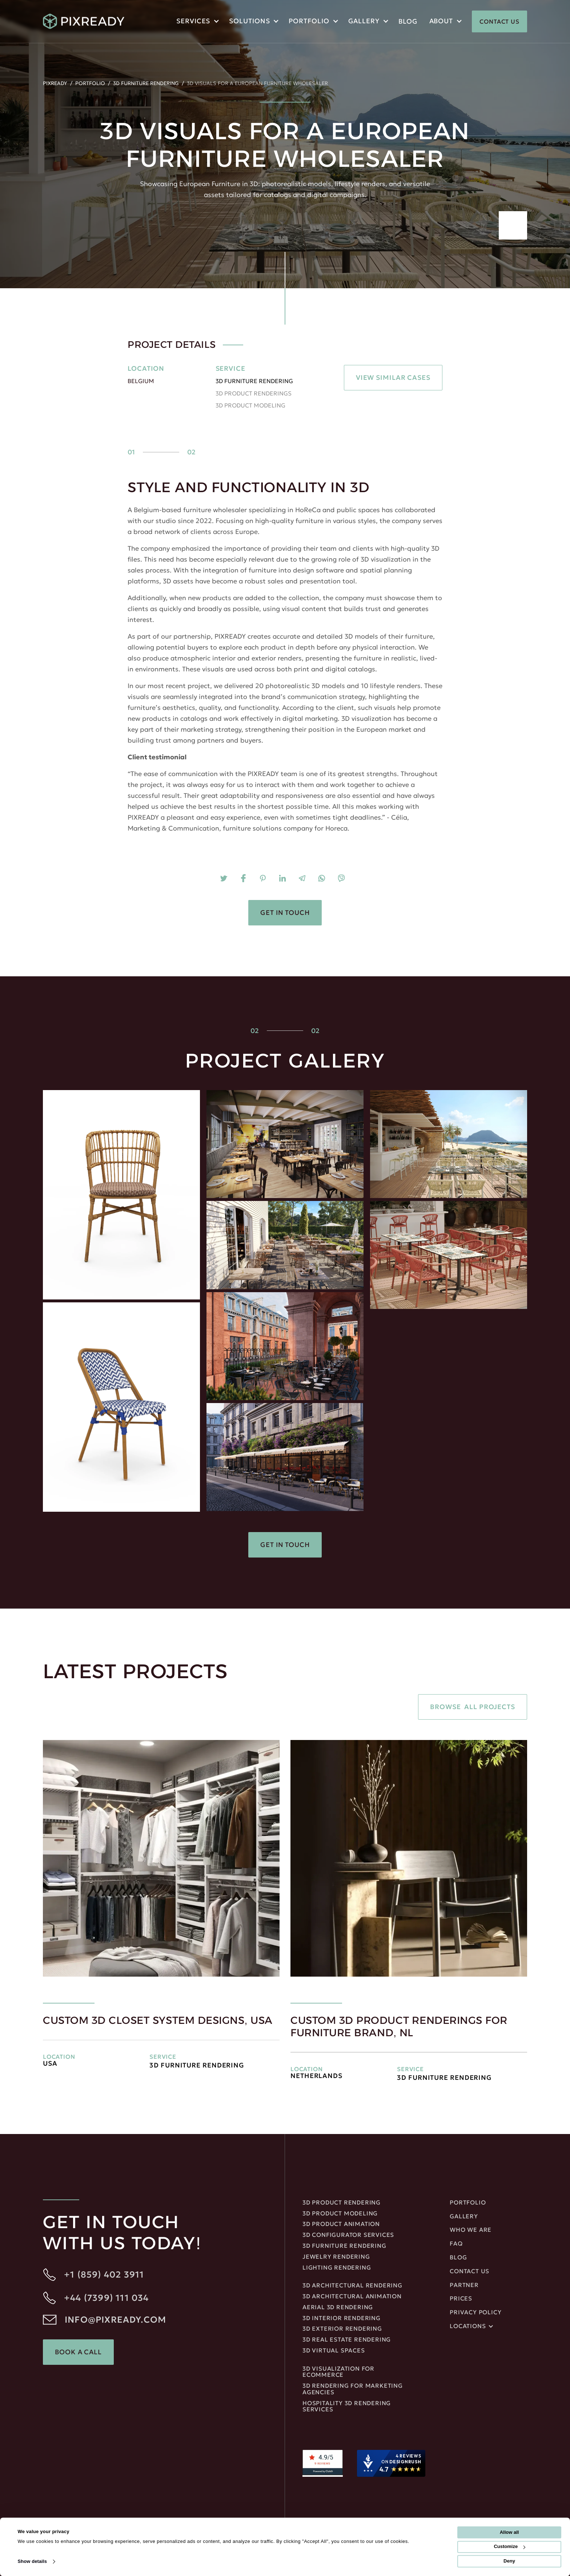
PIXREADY (55, 83)
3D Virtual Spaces (333, 2350)
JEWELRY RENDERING (336, 2257)
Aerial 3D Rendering (337, 2307)
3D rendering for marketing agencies (352, 2389)
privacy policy (475, 2312)
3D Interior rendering (341, 2318)
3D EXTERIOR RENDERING (342, 2329)
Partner (464, 2285)
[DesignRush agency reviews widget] (391, 2463)
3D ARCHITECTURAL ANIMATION (352, 2296)
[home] (83, 21)
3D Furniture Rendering (146, 83)
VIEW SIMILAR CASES (393, 377)
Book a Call (78, 2352)
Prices (461, 2298)
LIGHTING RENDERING (336, 2267)
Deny (509, 2561)
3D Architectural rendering (352, 2285)
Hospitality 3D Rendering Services (346, 2406)
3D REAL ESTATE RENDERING (346, 2339)
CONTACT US (499, 21)
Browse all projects (472, 1707)
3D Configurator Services (348, 2235)
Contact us (469, 2271)
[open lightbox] (121, 1194)
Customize (509, 2546)
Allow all (509, 2532)
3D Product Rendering (341, 2202)
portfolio (309, 21)
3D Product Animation (341, 2224)
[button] (196, 21)
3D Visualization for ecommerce (338, 2372)
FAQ (456, 2244)
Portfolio (90, 83)
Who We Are (470, 2230)
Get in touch (285, 912)
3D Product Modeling (340, 2213)
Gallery (364, 21)
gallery (464, 2216)
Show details (32, 2561)
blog (408, 21)
